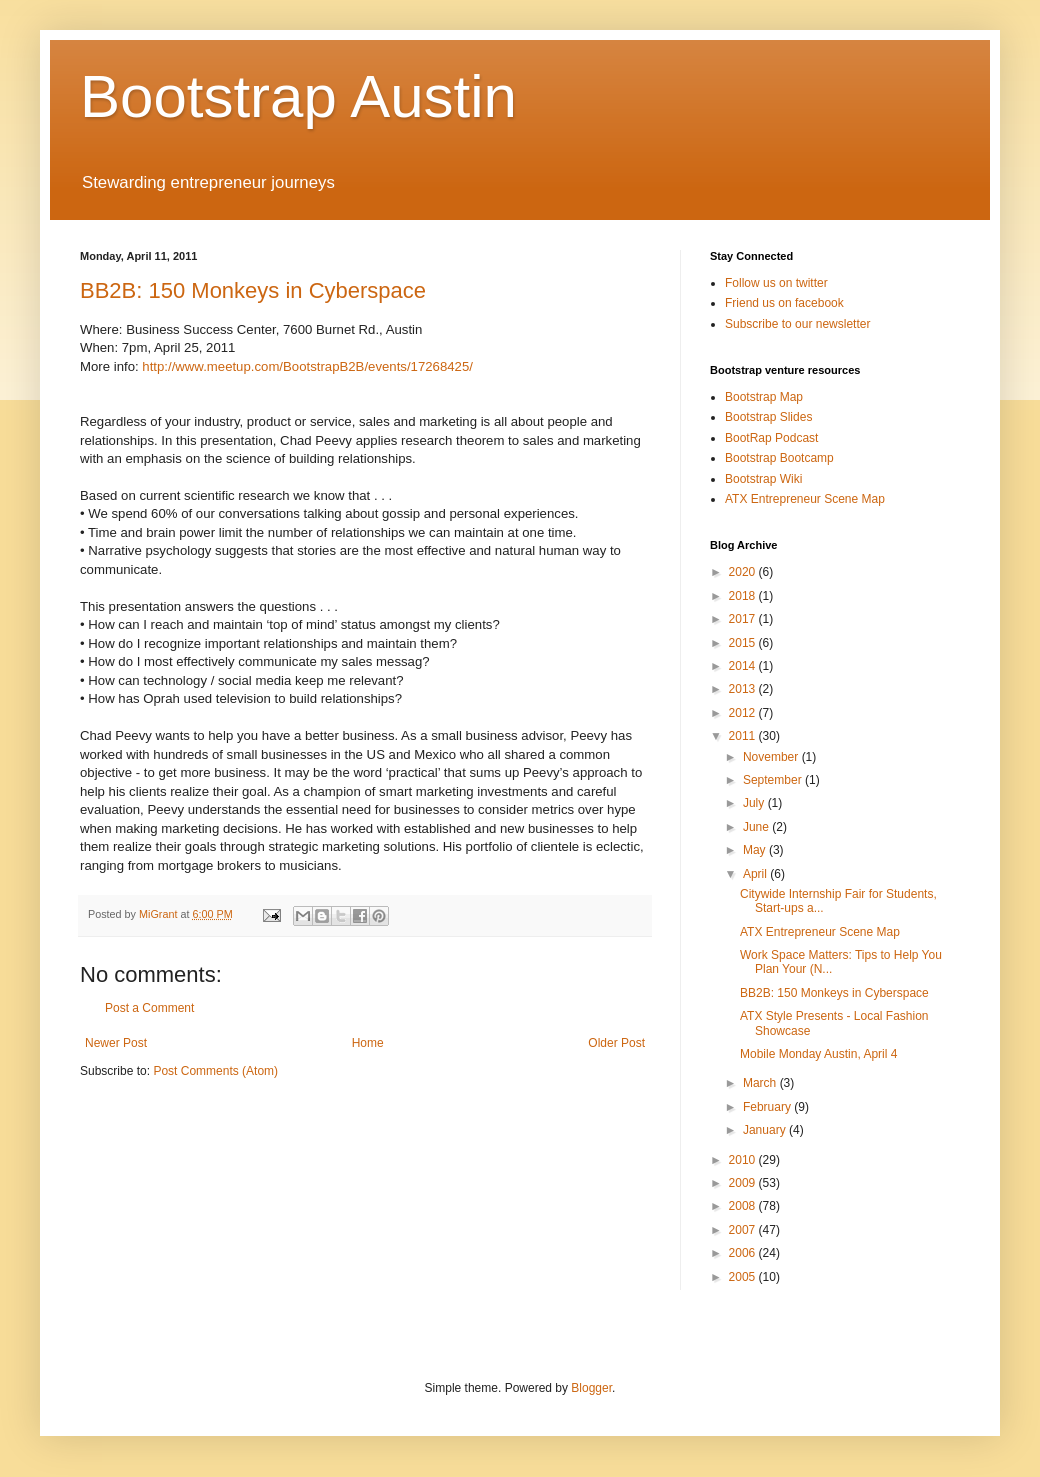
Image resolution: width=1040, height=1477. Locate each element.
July (755, 803)
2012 (744, 713)
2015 (744, 643)
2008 (744, 1206)
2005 (744, 1277)
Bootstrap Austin (298, 96)
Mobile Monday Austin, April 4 (818, 1054)
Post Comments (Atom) (215, 1071)
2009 (744, 1183)
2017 (744, 619)
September (774, 780)
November (772, 757)
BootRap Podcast (771, 438)
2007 (744, 1230)
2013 (744, 689)
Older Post (616, 1043)
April (756, 874)
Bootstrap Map (764, 397)
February (768, 1107)
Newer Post (116, 1043)
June (757, 827)
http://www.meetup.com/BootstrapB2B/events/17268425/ (307, 366)
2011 (744, 736)
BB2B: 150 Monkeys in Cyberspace (253, 290)
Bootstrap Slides (768, 417)
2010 (744, 1160)
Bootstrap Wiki (763, 479)
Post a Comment (149, 1008)
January (766, 1130)
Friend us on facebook (784, 303)
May (756, 850)
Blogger (591, 1388)
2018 (744, 596)
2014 (744, 666)
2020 (744, 572)
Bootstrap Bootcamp (779, 458)
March (761, 1083)
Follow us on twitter (776, 283)
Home (368, 1043)
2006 (744, 1253)
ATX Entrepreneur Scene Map (805, 499)
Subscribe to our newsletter (797, 324)
